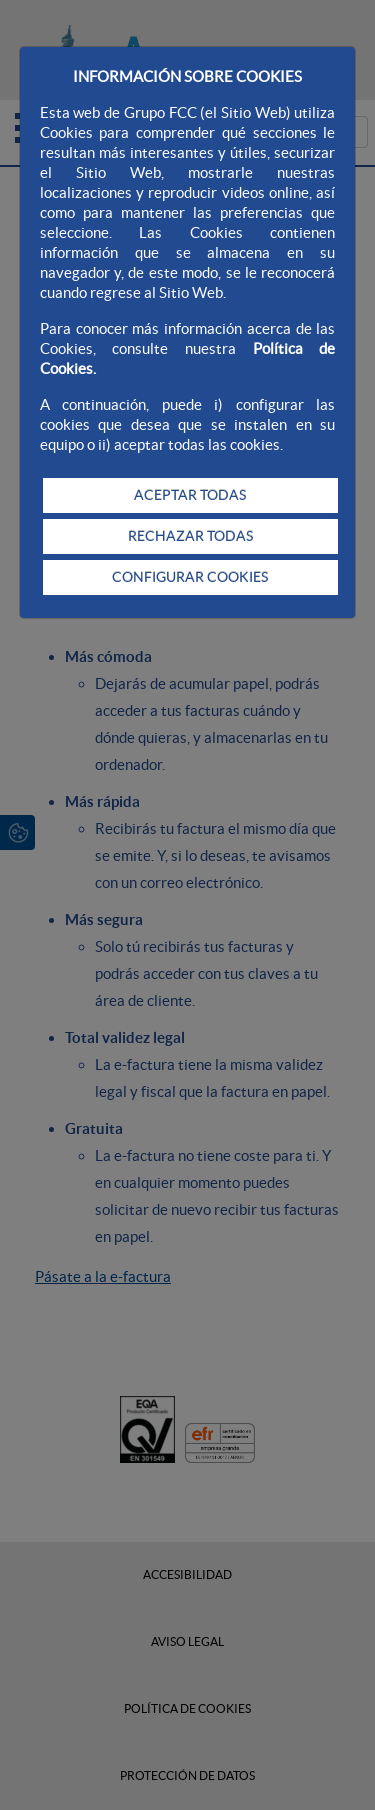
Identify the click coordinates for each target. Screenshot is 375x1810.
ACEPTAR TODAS (190, 495)
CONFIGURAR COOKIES (190, 577)
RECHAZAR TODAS (190, 536)
